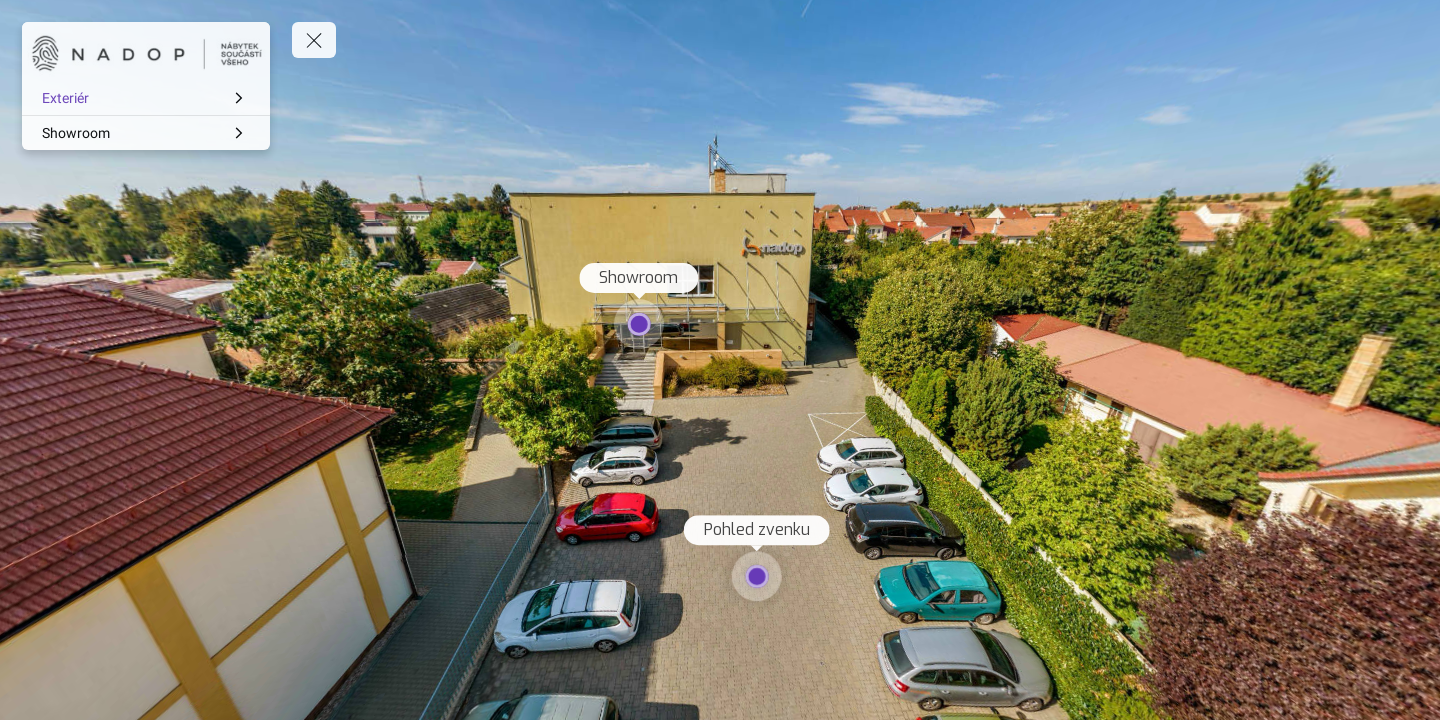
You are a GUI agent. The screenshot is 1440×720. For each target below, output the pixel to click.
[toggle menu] (314, 40)
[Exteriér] (146, 98)
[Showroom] (146, 133)
